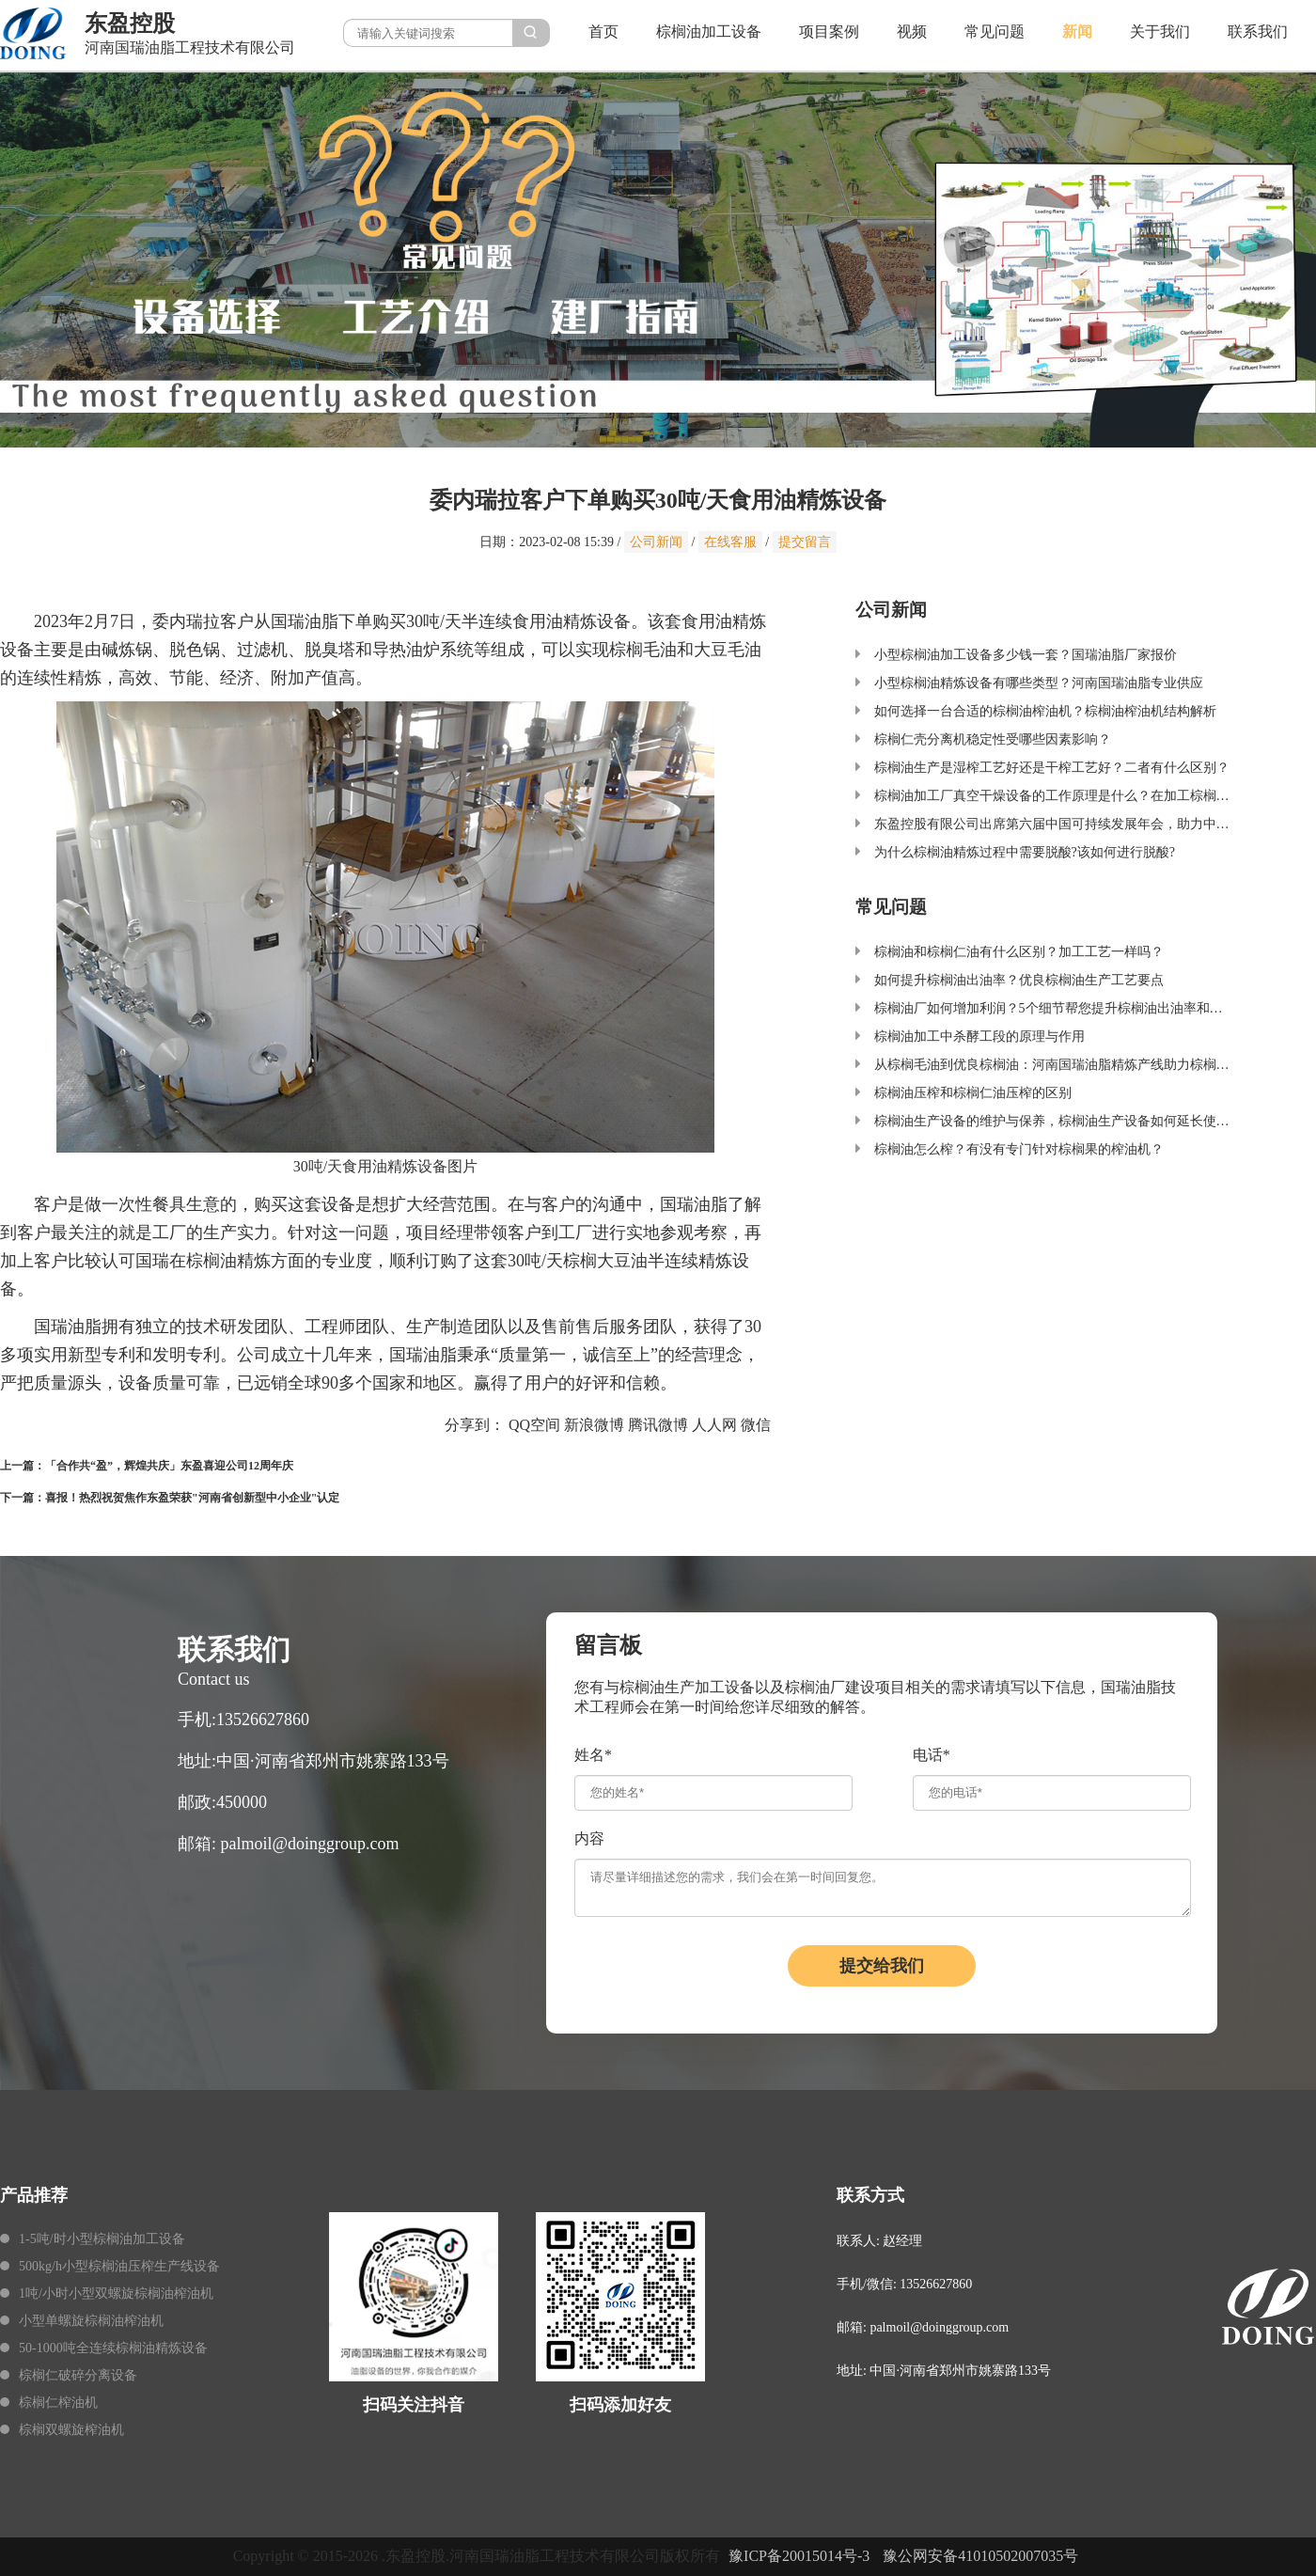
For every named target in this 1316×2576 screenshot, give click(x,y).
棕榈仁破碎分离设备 (78, 2375)
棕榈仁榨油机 (58, 2402)
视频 (912, 31)
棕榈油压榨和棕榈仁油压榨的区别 (973, 1093)
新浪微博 (594, 1425)
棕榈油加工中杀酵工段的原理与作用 (979, 1036)
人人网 (714, 1425)
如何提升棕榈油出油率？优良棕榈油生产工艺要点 (1019, 980)
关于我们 (1160, 31)
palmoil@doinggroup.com (310, 1843)
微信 (756, 1425)
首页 (603, 31)
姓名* (593, 1755)
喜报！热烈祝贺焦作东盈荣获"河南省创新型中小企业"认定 (192, 1497)
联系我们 (1258, 31)
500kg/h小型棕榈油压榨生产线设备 (119, 2266)
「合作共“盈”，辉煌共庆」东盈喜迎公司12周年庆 (169, 1465)
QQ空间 (534, 1425)
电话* (931, 1755)
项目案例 (829, 31)
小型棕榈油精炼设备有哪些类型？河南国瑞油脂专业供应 (1038, 683)
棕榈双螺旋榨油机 (71, 2430)
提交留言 (804, 542)
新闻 (1077, 31)
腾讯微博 (658, 1425)
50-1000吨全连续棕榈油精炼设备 (113, 2348)
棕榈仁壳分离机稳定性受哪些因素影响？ (992, 739)
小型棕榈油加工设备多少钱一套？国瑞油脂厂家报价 (1025, 655)
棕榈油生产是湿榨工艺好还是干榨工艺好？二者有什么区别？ (1052, 768)
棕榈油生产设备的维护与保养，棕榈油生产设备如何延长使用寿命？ (1071, 1121)
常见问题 (994, 31)
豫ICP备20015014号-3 (799, 2556)
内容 (589, 1838)
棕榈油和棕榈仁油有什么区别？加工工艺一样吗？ (1019, 952)
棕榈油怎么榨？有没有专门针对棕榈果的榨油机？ (1019, 1149)
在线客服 (730, 542)
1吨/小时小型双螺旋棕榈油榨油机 (116, 2293)
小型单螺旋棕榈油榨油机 (91, 2321)
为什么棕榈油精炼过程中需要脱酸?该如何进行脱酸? (1024, 852)
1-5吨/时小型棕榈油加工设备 (102, 2239)
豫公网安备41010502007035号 (980, 2556)
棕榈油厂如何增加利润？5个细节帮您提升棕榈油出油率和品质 (1055, 1008)
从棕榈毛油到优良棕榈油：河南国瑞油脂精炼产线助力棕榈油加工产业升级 (1091, 1065)
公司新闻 (656, 542)
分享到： (475, 1425)
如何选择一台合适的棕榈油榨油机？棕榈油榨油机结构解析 (1045, 711)
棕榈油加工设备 (708, 31)
